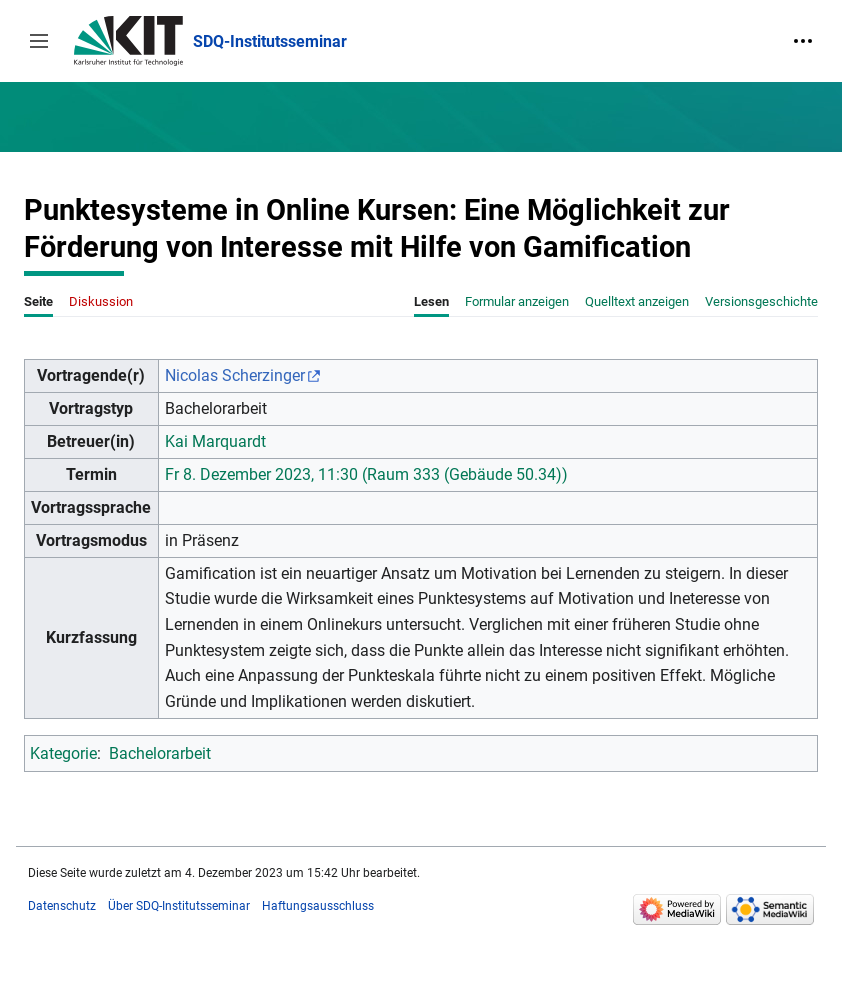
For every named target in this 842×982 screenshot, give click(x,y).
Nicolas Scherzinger (235, 375)
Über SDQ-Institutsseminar (179, 906)
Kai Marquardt (215, 441)
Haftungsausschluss (318, 906)
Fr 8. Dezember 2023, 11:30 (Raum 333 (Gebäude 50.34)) (366, 474)
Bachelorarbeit (160, 753)
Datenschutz (62, 906)
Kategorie (63, 753)
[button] (39, 41)
